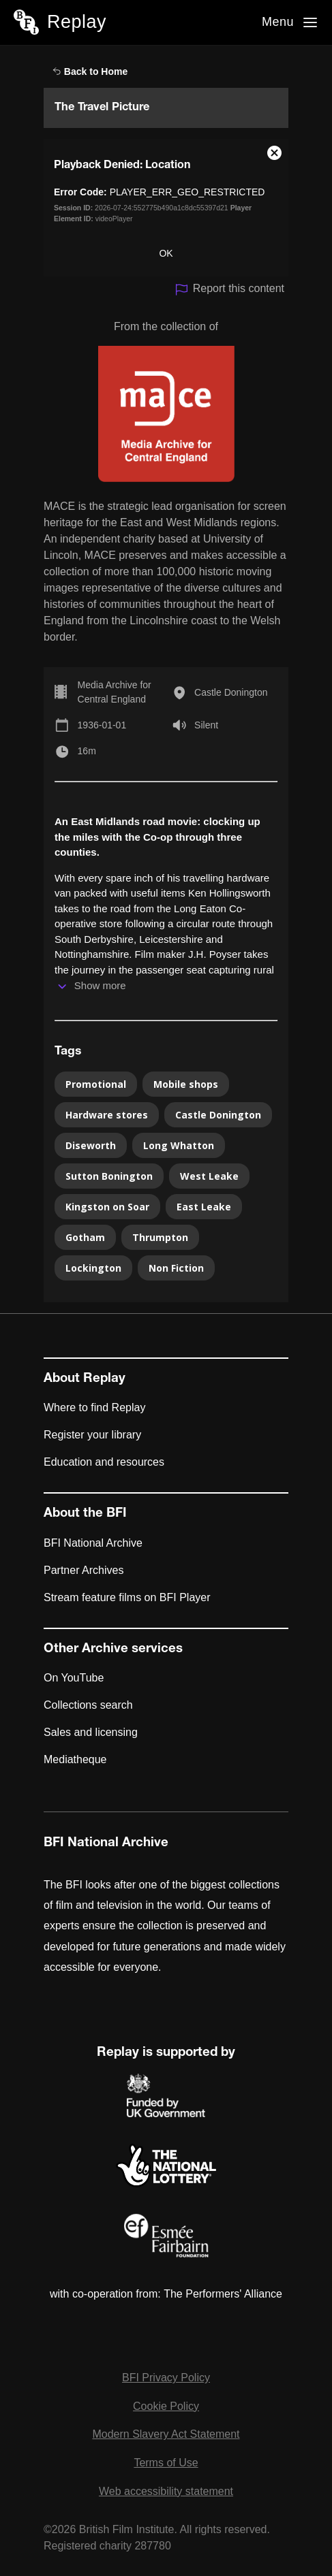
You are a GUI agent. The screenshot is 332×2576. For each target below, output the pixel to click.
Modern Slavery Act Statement (165, 2434)
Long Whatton (178, 1145)
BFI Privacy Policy (166, 2377)
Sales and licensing (91, 1732)
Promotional (95, 1084)
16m (87, 750)
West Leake (209, 1176)
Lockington (93, 1267)
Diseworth (90, 1145)
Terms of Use (166, 2462)
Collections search (88, 1705)
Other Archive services (113, 1649)
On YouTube (74, 1678)
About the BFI (85, 1514)
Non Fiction (176, 1267)
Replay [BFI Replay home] (76, 22)
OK (165, 253)
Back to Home (89, 71)
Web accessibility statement (166, 2491)
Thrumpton (160, 1237)
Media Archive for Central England (114, 692)
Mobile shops (185, 1084)
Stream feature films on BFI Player (127, 1597)
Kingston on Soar (107, 1206)
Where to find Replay (94, 1407)
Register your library (92, 1434)
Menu (278, 22)
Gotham (85, 1237)
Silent (206, 725)
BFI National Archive (93, 1543)
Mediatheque (75, 1759)
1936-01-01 (102, 725)
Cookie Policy (166, 2406)
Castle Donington (230, 692)
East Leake (204, 1206)
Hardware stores (106, 1114)
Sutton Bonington (109, 1176)
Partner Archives (83, 1570)
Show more (100, 985)
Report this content (229, 290)
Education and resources (104, 1462)
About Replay (84, 1379)
